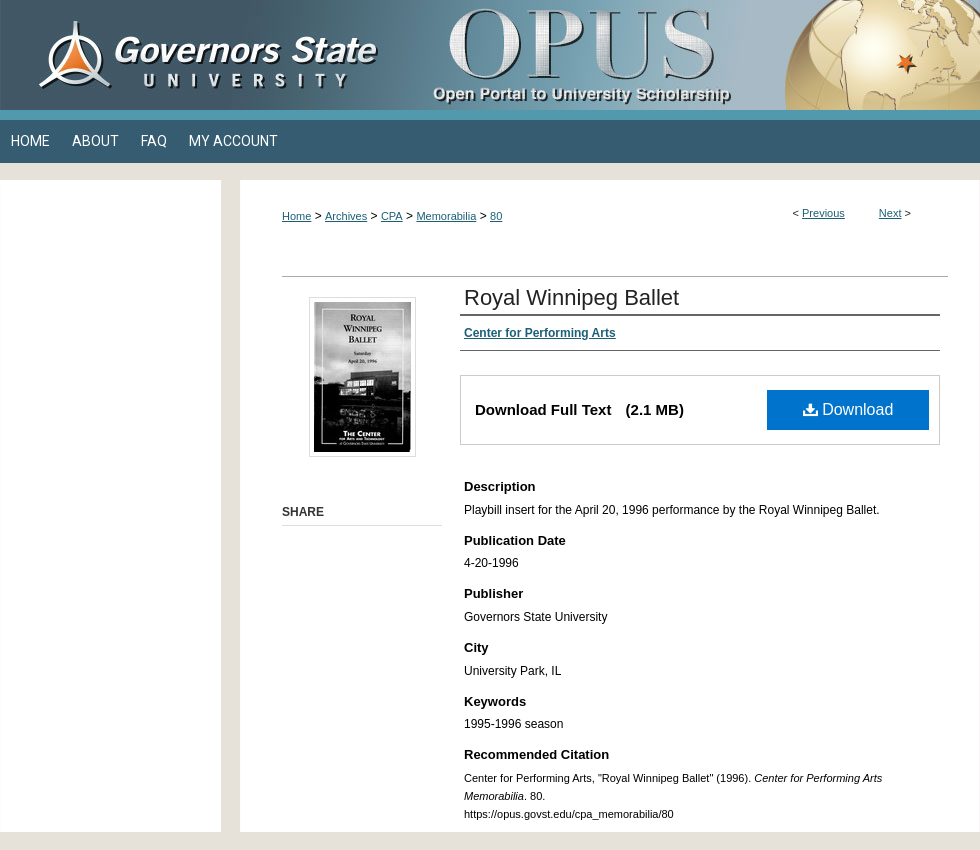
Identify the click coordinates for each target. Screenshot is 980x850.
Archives (346, 216)
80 (496, 216)
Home (296, 216)
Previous (823, 213)
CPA (392, 216)
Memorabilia (446, 216)
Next (890, 213)
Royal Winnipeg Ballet (571, 297)
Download (848, 409)
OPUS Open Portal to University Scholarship (690, 55)
